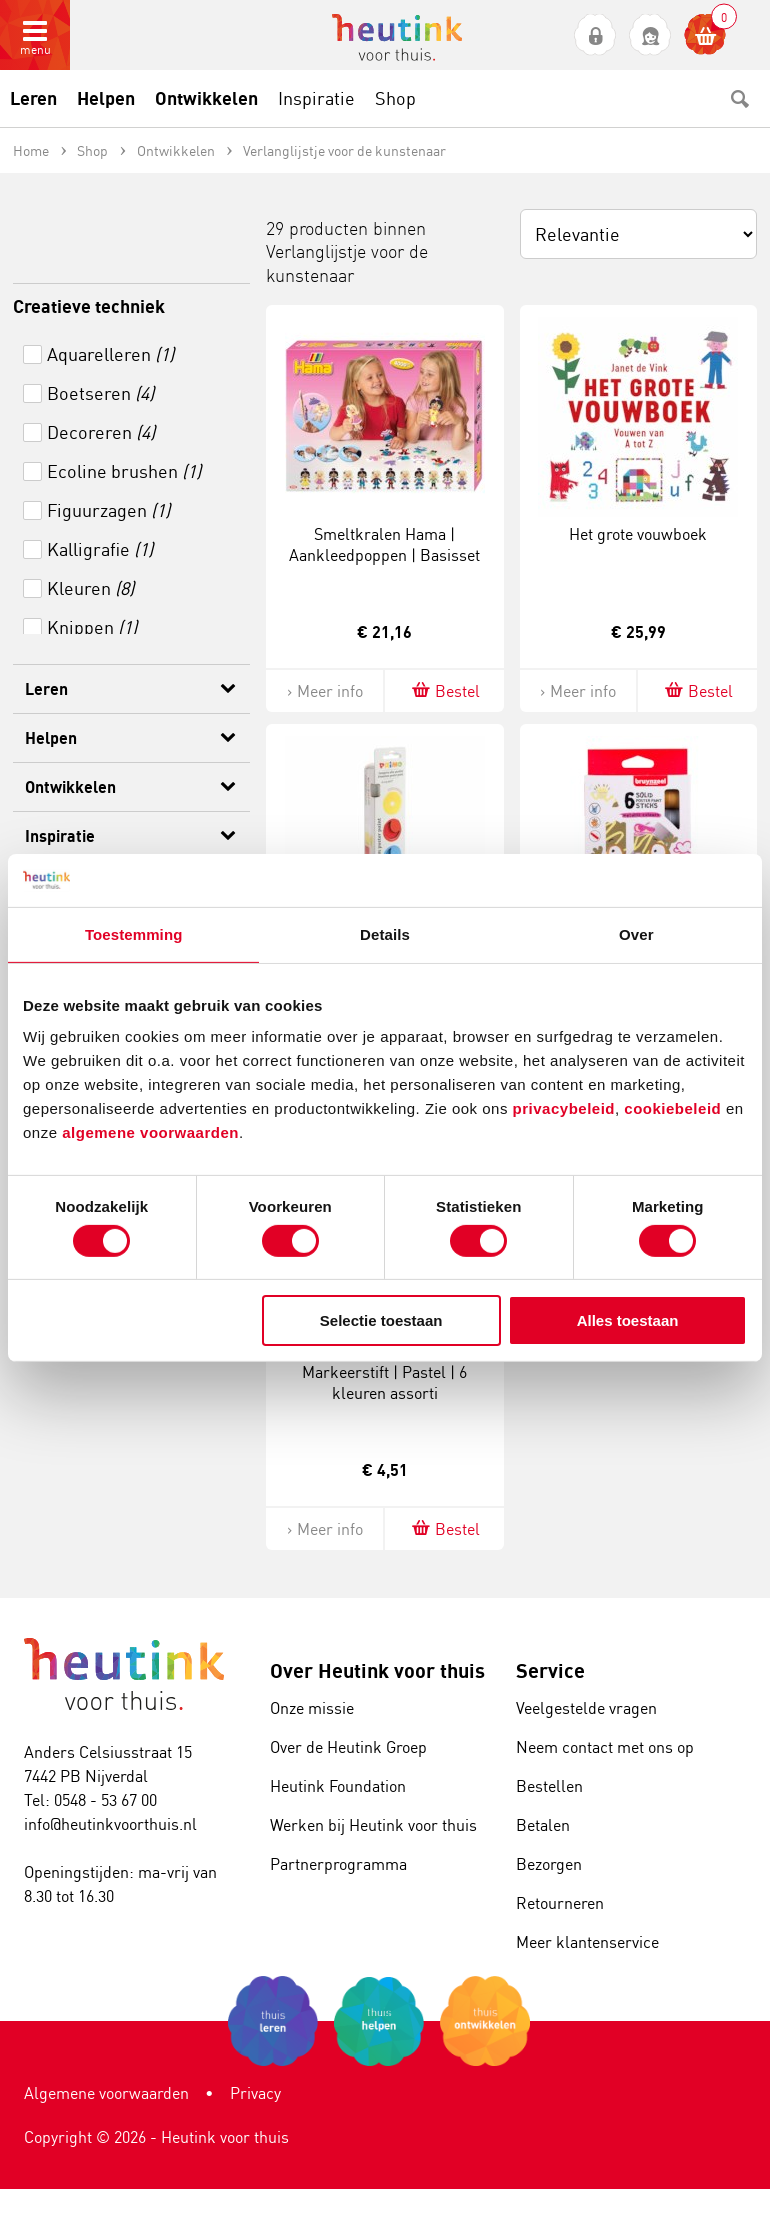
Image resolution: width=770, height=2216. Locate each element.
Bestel (444, 690)
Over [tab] (636, 933)
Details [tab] (385, 933)
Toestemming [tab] (134, 933)
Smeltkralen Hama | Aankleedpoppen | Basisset (384, 544)
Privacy (255, 2093)
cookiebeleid (675, 1108)
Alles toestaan (628, 1320)
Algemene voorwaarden (106, 2093)
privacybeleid (564, 1108)
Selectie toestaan (381, 1320)
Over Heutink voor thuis (377, 1670)
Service (550, 1670)
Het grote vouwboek (638, 534)
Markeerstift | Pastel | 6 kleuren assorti (384, 1382)
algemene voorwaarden (150, 1132)
